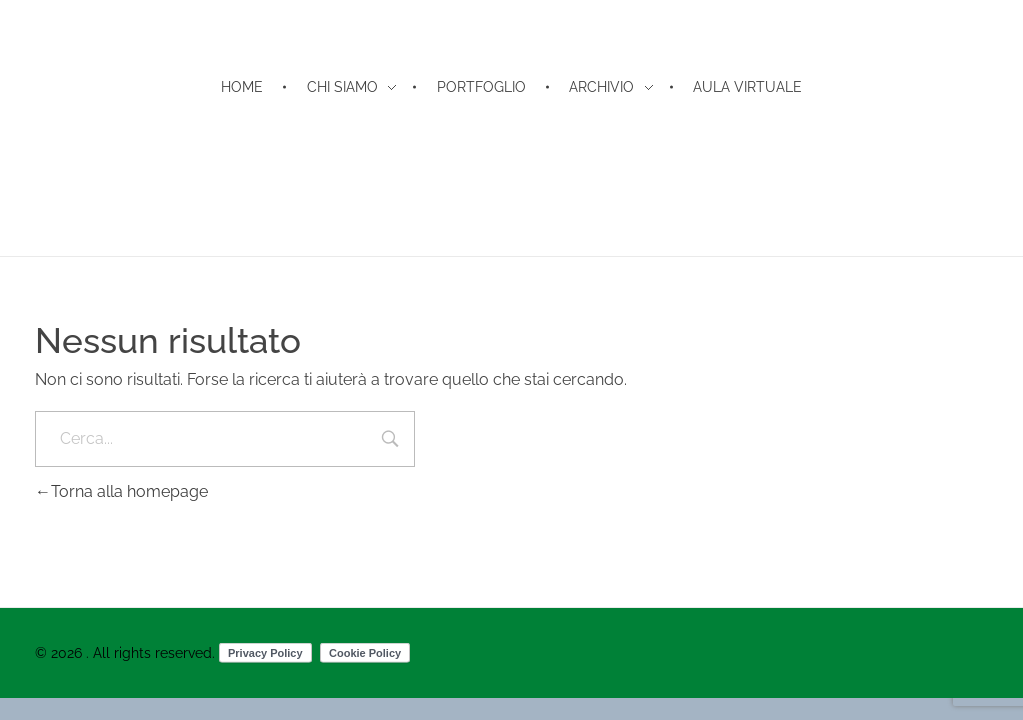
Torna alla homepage (121, 491)
